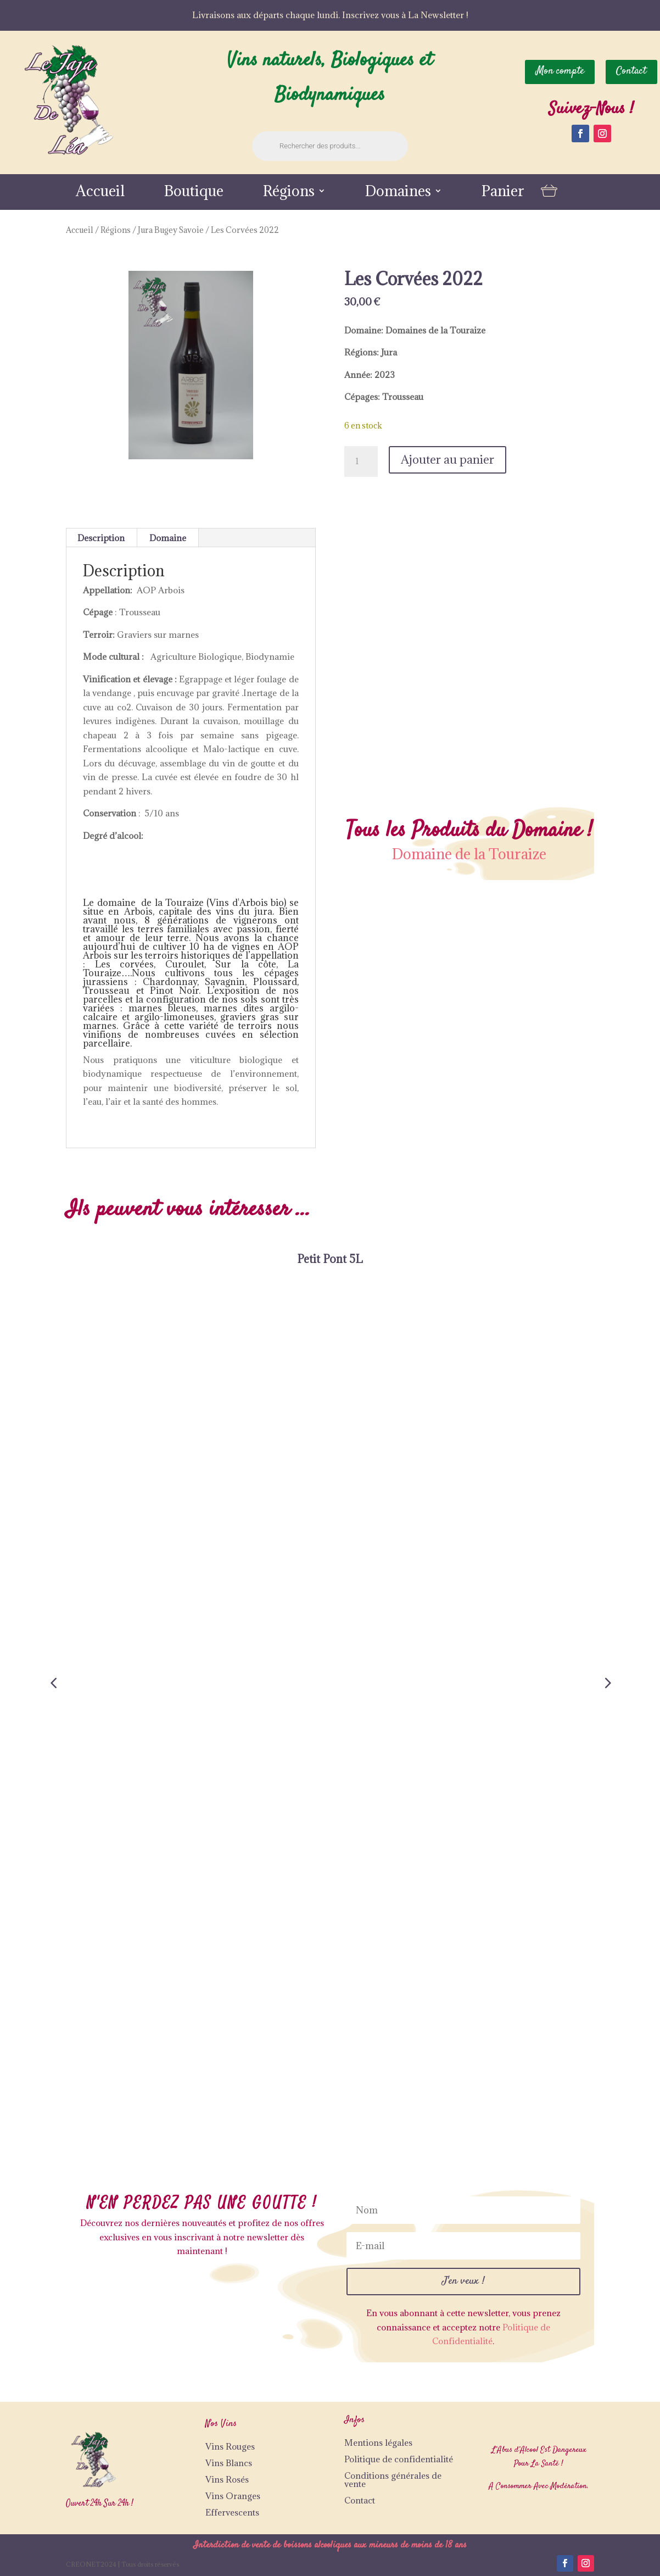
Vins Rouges (230, 2446)
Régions (289, 193)
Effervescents (232, 2512)
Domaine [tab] (167, 537)
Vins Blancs (228, 2462)
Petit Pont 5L (330, 1259)
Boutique (193, 193)
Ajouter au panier (447, 459)
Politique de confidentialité (398, 2458)
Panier (503, 193)
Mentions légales (378, 2442)
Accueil (100, 193)
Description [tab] (101, 537)
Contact (359, 2500)
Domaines (398, 193)
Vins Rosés (227, 2479)
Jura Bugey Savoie (171, 230)
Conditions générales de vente (392, 2479)
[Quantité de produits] (360, 461)
